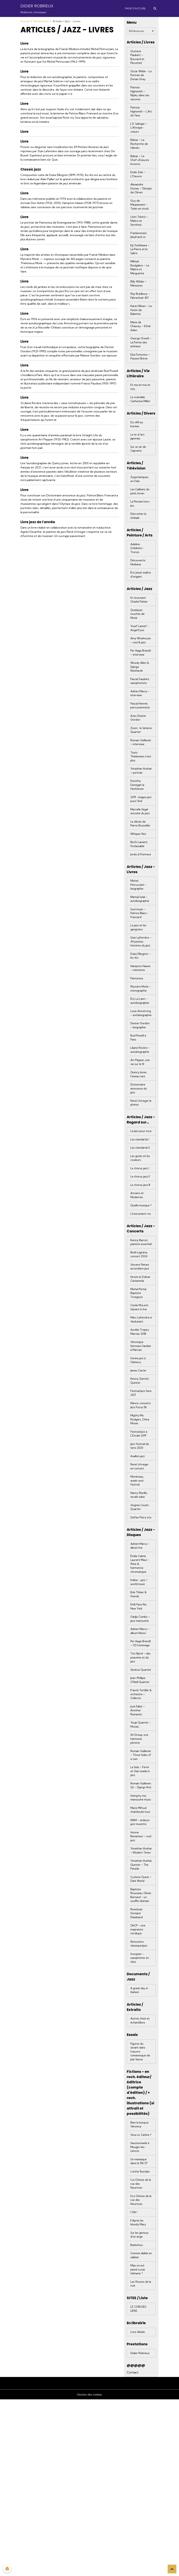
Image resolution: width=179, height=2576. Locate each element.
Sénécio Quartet (135, 1791)
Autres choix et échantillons (140, 2181)
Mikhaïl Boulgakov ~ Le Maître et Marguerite (140, 283)
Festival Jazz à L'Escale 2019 (139, 1539)
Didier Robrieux (140, 2529)
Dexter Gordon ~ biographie (140, 1098)
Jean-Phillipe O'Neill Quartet (140, 1804)
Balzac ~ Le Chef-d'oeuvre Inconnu (140, 166)
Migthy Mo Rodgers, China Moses (140, 1524)
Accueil (25, 21)
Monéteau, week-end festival (137, 1588)
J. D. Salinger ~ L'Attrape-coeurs (139, 132)
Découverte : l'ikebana (139, 590)
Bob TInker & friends (138, 1711)
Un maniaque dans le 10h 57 (139, 2330)
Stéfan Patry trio (138, 1628)
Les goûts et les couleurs (140, 1240)
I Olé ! (134, 2383)
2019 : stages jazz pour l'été (139, 854)
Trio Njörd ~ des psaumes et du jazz (140, 1777)
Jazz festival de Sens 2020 (140, 1552)
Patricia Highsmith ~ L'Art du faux (138, 115)
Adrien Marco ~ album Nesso (140, 1749)
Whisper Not (138, 890)
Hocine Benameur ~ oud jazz (138, 1980)
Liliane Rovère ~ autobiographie (140, 1123)
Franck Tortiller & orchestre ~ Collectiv (140, 1819)
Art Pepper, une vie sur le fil (140, 1136)
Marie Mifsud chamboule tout (140, 1953)
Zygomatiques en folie (139, 503)
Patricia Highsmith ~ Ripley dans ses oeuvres (140, 96)
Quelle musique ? (140, 1291)
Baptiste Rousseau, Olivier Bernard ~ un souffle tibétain (140, 2048)
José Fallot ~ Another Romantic (138, 1836)
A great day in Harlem (139, 2149)
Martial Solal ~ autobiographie (140, 961)
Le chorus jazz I (140, 1250)
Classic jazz (30, 169)
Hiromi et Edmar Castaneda (141, 1373)
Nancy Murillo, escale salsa (139, 1603)
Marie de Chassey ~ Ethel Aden (140, 344)
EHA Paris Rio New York (138, 1723)
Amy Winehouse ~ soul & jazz (139, 673)
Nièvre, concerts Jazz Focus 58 (141, 1509)
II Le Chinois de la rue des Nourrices (139, 2370)
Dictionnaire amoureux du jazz (139, 1164)
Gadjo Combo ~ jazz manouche (140, 1736)
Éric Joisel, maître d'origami (141, 602)
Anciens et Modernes (137, 1278)
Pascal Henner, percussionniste (140, 743)
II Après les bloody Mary (138, 2394)
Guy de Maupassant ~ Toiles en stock (140, 217)
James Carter (138, 1473)
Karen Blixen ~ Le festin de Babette (139, 327)
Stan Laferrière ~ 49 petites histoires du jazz (140, 1006)
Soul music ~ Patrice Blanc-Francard (139, 976)
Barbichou (136, 2417)
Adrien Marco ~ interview (140, 730)
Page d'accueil (135, 8)
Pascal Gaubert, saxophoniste (140, 718)
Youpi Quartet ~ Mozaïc (141, 1851)
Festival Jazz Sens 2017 (138, 1497)
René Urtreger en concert (139, 1573)
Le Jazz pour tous (138, 1210)
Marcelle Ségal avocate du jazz (140, 866)
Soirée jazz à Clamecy (138, 1462)
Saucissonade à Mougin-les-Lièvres (140, 2315)
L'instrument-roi (141, 1301)
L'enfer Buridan (140, 2341)
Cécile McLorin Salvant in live (139, 1403)
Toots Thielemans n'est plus (137, 805)
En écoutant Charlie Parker (139, 628)
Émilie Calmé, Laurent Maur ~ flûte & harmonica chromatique (140, 1679)
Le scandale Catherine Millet (140, 420)
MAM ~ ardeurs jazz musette (140, 1965)
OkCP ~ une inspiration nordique (138, 2086)
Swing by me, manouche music (139, 1938)
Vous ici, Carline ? (140, 2300)
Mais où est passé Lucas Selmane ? (137, 2443)
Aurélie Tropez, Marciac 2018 (140, 1428)
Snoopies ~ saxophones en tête (140, 2116)
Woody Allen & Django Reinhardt (140, 703)
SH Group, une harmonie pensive (140, 1866)
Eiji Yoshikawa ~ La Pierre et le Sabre (140, 264)
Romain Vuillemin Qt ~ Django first (139, 1921)
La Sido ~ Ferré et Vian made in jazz (140, 1904)
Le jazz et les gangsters (138, 991)
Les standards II (140, 1229)
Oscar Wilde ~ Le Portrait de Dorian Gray (139, 77)
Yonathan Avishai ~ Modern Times (139, 1997)
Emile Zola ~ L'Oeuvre (138, 181)
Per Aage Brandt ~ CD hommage (141, 1762)
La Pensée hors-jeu (140, 529)
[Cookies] (7, 2569)
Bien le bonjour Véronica (140, 2287)
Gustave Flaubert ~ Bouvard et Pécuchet (137, 58)
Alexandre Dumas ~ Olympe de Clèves (137, 198)
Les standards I (139, 1220)
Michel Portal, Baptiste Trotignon (138, 1388)
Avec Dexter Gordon (138, 756)
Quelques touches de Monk (137, 643)
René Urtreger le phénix (139, 1178)
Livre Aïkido (138, 2508)
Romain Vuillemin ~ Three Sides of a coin (141, 1885)
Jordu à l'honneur (136, 913)
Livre (24, 43)
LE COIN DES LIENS (138, 2484)
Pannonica (136, 1044)
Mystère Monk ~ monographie (141, 1055)
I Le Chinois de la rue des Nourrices (141, 2353)
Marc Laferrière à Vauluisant (140, 1416)
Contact (132, 2549)
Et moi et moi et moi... (141, 407)
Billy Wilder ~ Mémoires (138, 300)
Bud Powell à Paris (138, 1110)
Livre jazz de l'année (37, 522)
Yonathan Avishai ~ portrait (136, 822)
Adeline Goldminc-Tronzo (137, 575)
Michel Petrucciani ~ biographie (138, 947)
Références (41, 21)
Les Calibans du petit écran (140, 516)
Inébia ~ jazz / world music (139, 1698)
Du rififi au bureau (136, 446)
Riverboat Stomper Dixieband (136, 2069)
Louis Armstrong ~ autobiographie (141, 1083)
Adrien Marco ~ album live (140, 1660)
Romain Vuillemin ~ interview (137, 788)
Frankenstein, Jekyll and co (139, 249)
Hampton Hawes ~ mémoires (141, 1034)
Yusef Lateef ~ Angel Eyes (140, 658)
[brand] (36, 8)
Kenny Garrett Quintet (139, 1484)
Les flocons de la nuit (141, 2458)
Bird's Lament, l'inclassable (139, 900)
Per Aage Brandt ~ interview (141, 688)
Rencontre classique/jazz (139, 2101)
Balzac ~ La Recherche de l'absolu (139, 149)
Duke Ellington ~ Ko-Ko (141, 1021)
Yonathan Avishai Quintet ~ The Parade (140, 2014)
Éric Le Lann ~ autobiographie (140, 1068)
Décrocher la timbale (138, 541)
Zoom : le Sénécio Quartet (136, 771)
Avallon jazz (138, 1562)
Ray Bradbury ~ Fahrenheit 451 (140, 312)
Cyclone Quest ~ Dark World (140, 2029)
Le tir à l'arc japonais (137, 459)
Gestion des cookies (89, 2571)
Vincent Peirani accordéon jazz (140, 1360)
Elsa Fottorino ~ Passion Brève (140, 376)
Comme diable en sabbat (140, 2428)
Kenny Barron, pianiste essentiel (139, 1333)
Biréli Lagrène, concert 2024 (139, 1348)
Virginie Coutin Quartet (140, 1616)
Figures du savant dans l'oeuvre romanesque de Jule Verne (140, 2213)
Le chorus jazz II (140, 1259)
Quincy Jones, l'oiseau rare (139, 1149)
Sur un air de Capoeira (138, 472)
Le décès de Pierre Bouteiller (140, 879)
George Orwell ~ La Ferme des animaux (140, 361)
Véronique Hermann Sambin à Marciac (137, 1446)
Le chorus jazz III (140, 1267)
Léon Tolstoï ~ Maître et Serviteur (139, 234)
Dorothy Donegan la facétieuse (137, 839)
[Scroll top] (172, 2569)
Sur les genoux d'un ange (140, 2407)
